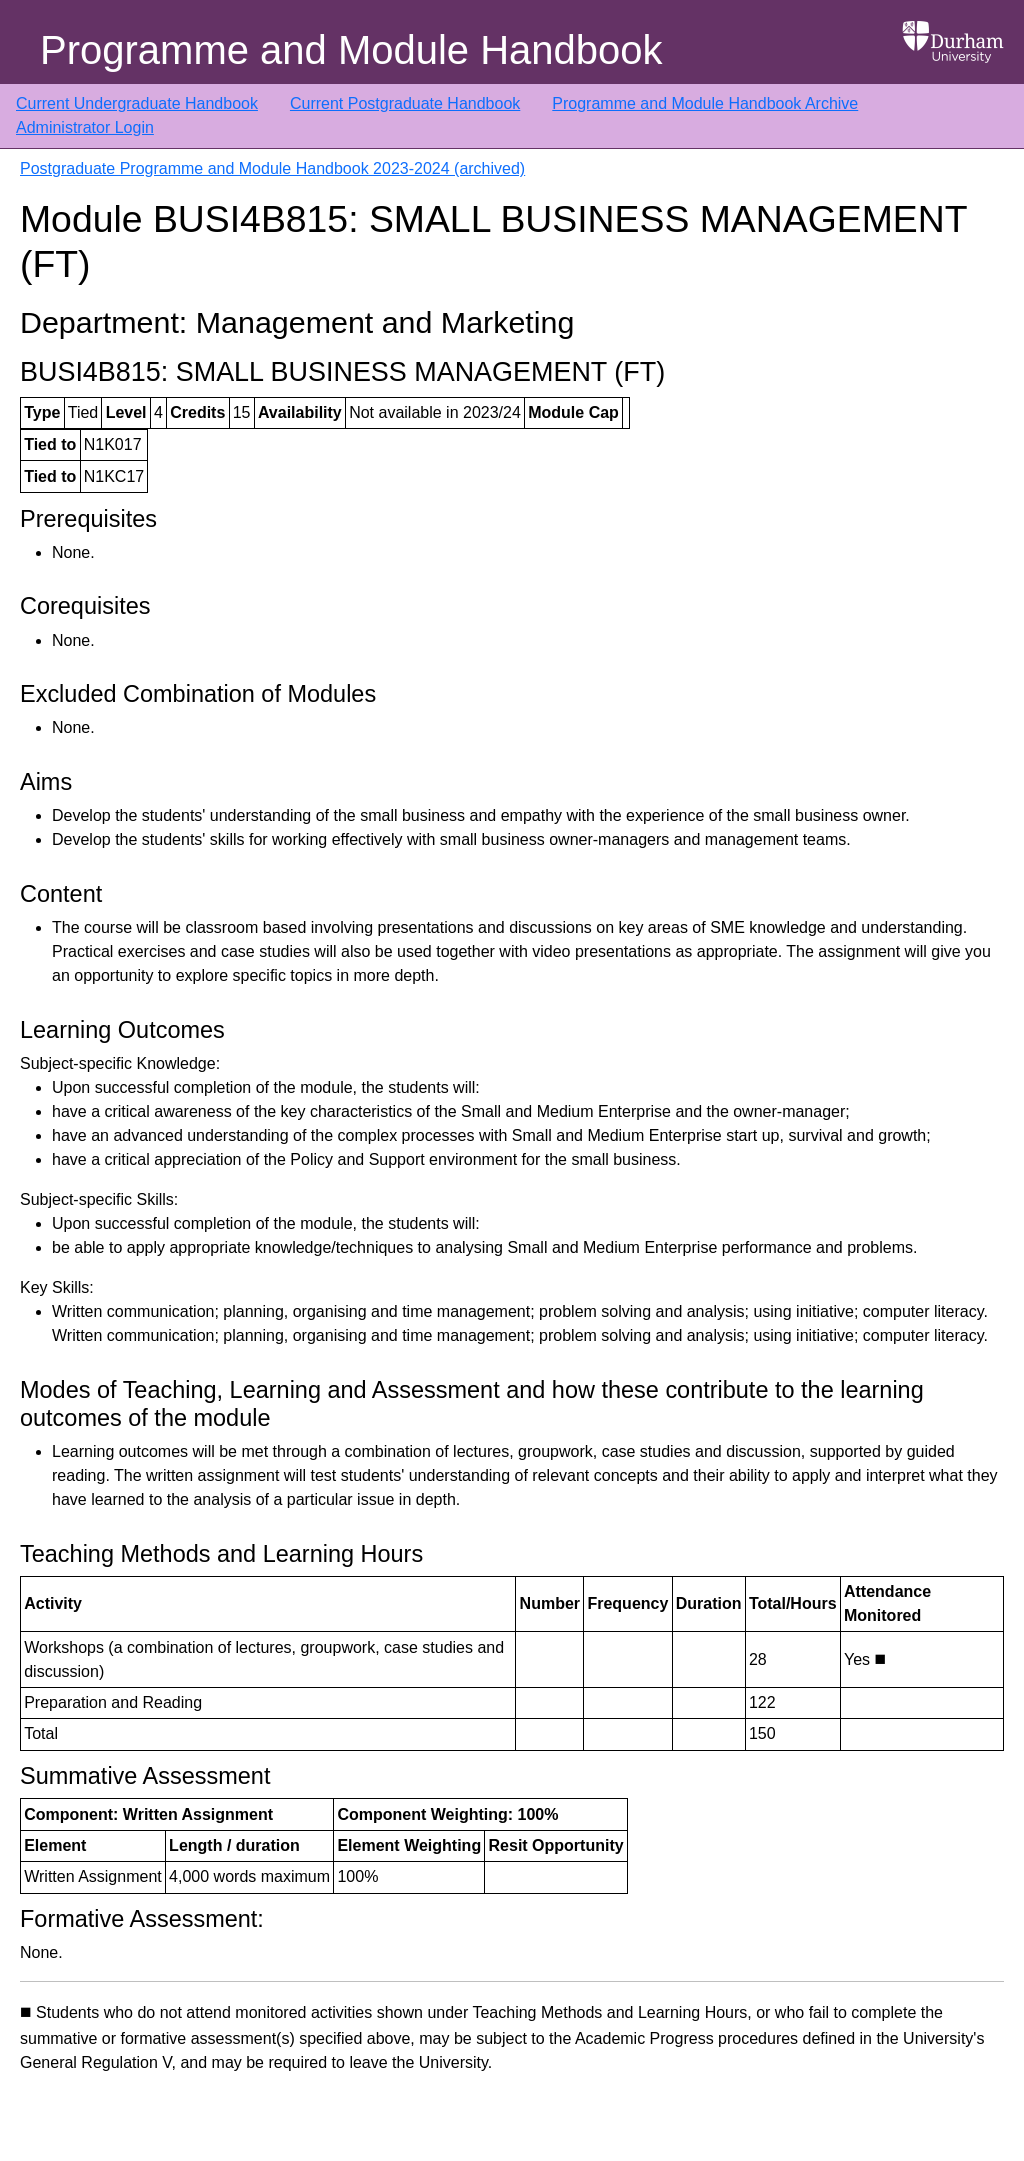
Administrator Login (85, 127)
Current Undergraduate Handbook (137, 103)
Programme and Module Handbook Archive (705, 103)
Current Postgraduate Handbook (405, 103)
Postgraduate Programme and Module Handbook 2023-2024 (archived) (272, 168)
